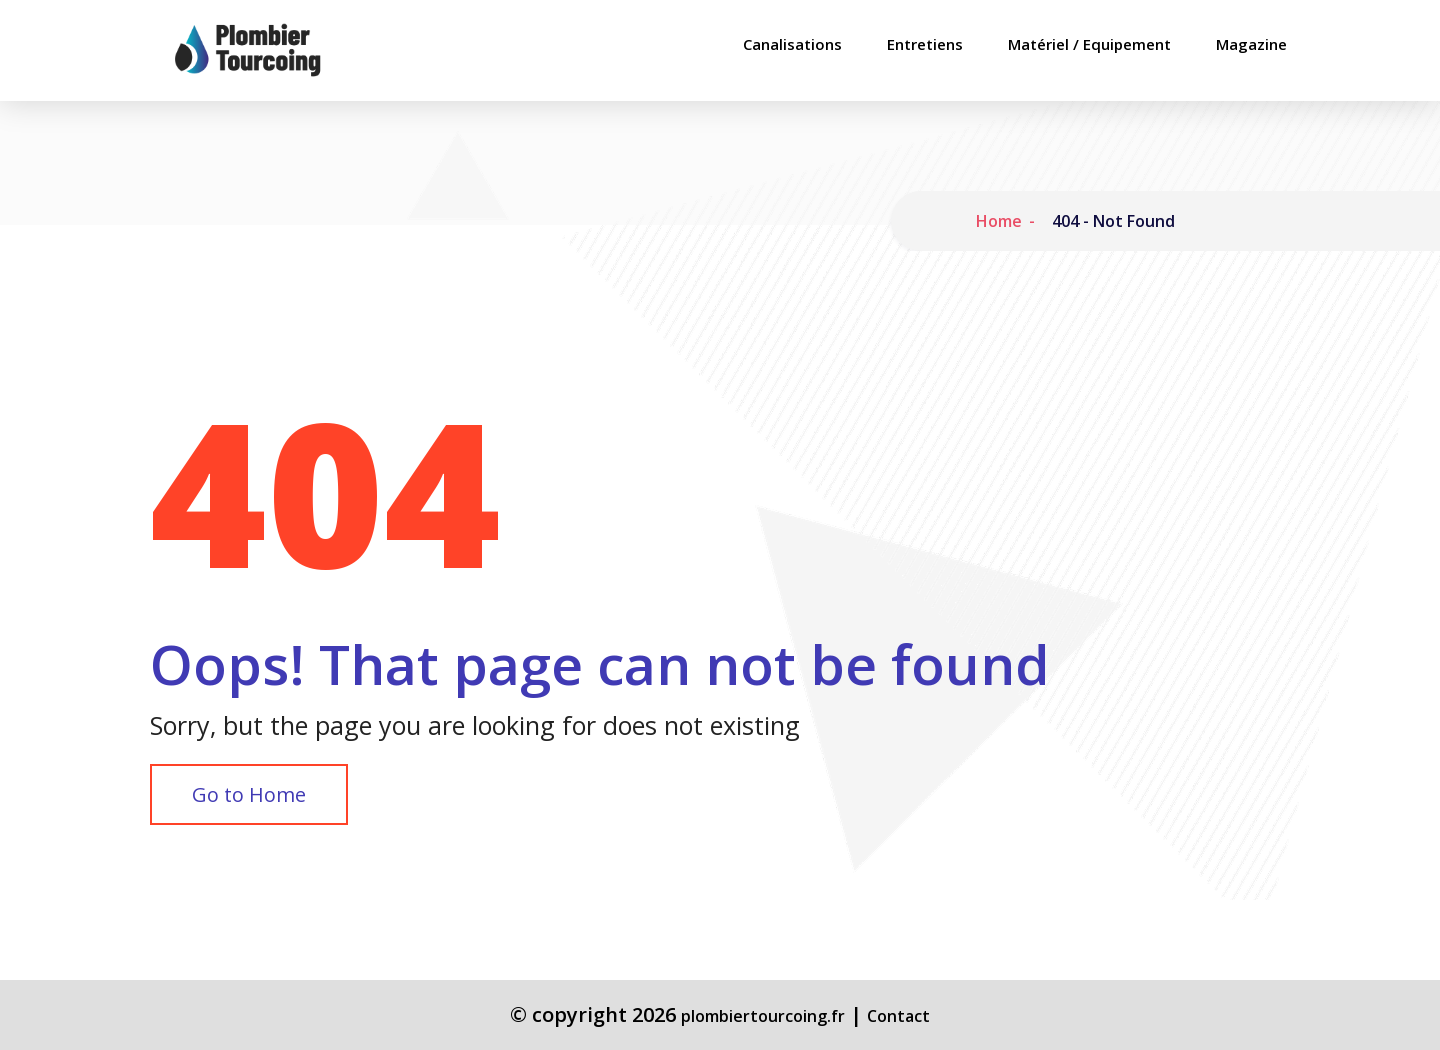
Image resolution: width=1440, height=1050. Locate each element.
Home (999, 221)
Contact (898, 1016)
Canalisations (792, 44)
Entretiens (925, 44)
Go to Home (249, 794)
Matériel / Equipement (1089, 44)
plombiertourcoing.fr (763, 1016)
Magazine (1251, 44)
